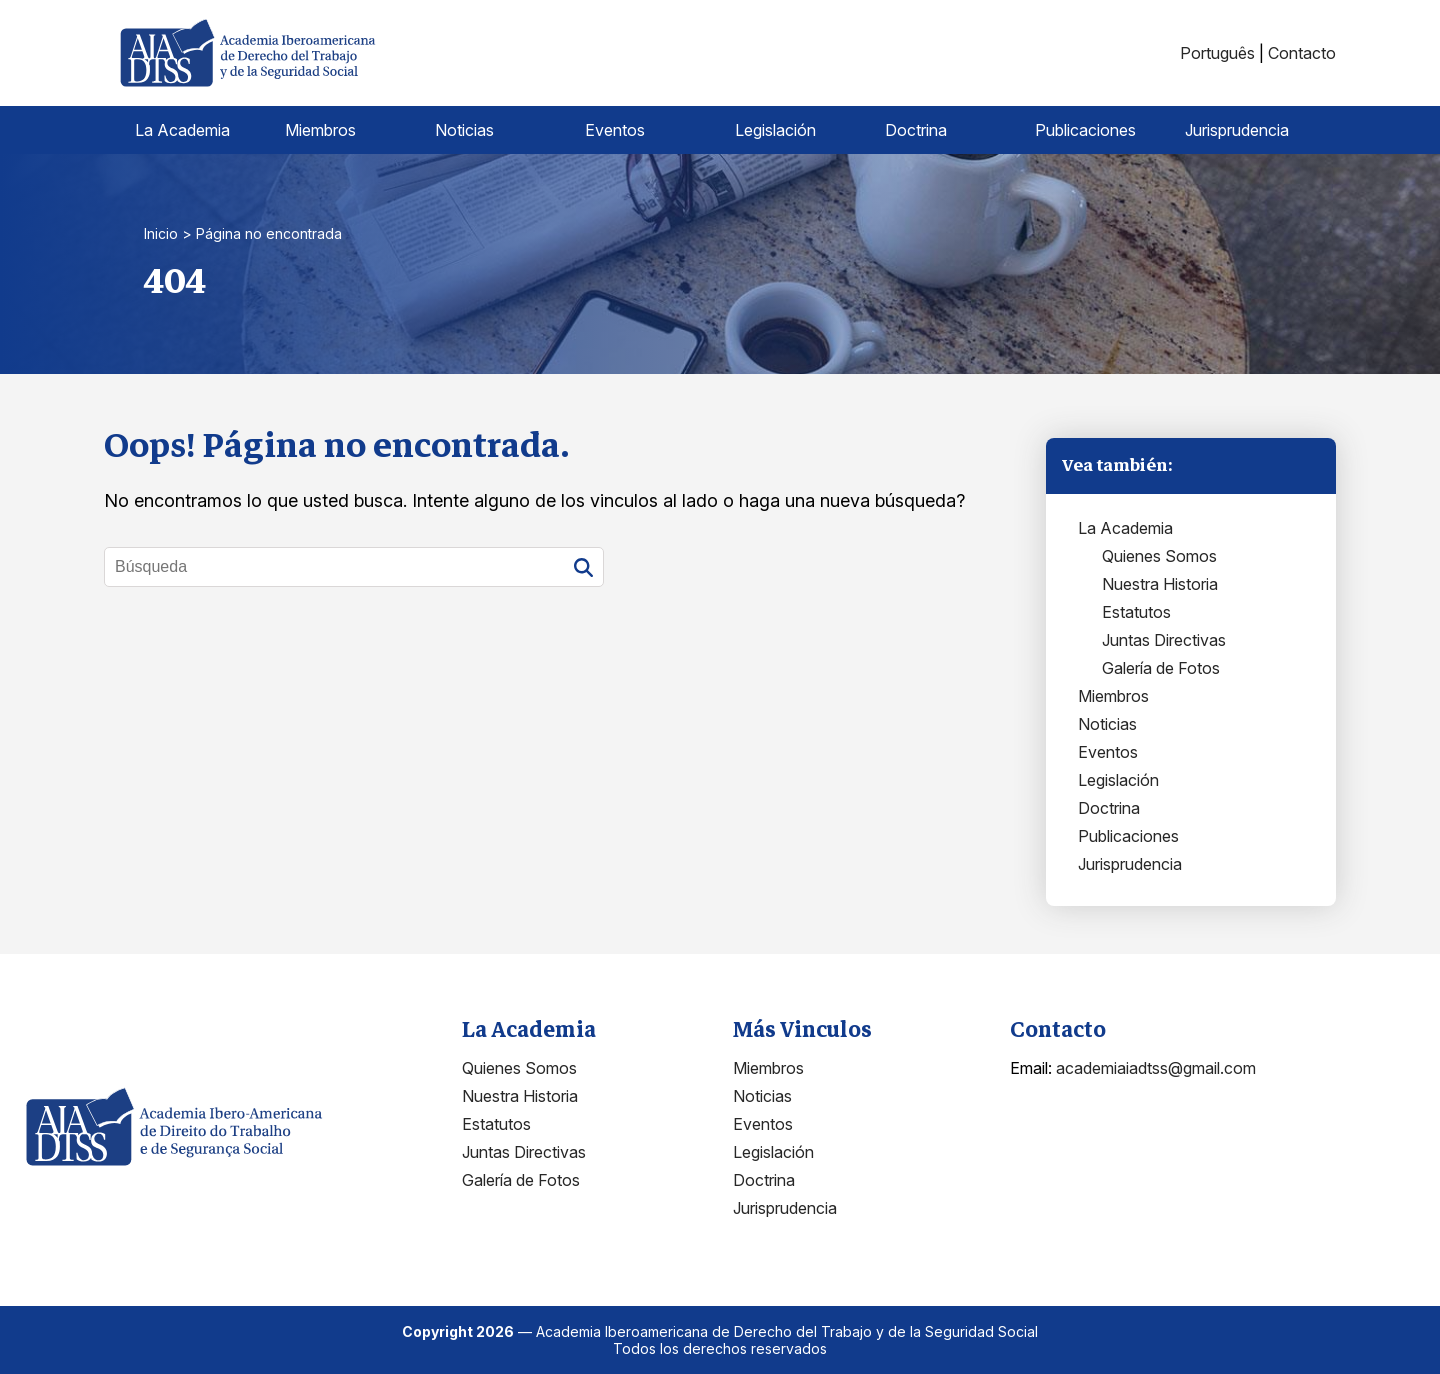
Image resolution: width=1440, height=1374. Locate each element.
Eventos (615, 130)
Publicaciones (1085, 130)
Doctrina (916, 130)
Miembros (320, 130)
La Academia (182, 130)
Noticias (464, 130)
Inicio (161, 233)
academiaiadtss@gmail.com (1156, 1068)
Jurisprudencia (1237, 130)
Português (1217, 53)
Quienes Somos (1159, 556)
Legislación (775, 130)
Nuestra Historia (1160, 584)
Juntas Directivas (1164, 640)
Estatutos (1136, 612)
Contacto (1302, 53)
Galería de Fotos (1161, 668)
